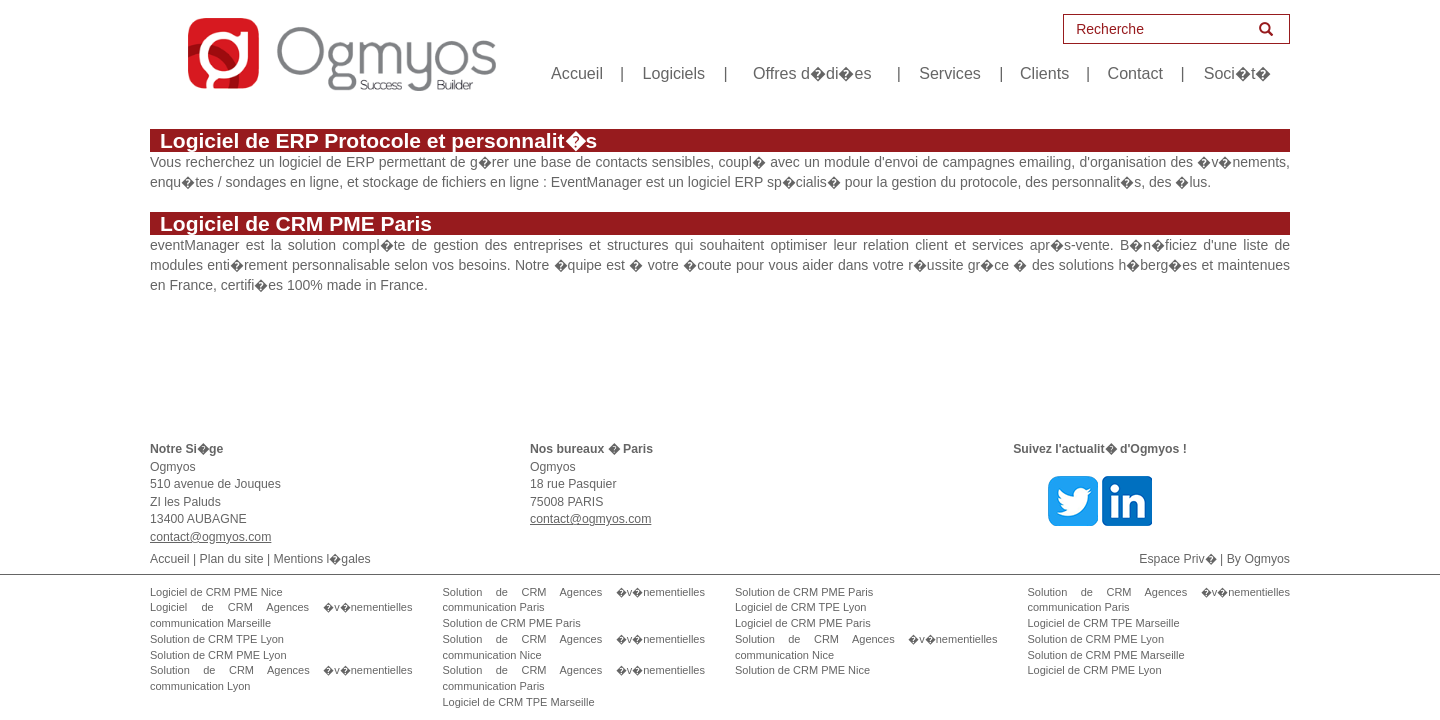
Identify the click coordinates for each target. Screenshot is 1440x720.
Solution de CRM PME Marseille (1106, 655)
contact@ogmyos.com (210, 537)
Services (950, 73)
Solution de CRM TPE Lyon (217, 639)
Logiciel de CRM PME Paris (803, 623)
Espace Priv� (1177, 559)
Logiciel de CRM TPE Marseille (519, 702)
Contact (1135, 73)
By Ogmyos (1258, 559)
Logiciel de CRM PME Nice (216, 592)
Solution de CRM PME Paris (512, 623)
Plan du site (232, 559)
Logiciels (674, 73)
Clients (1044, 73)
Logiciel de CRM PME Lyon (1095, 670)
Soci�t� (1238, 73)
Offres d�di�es (812, 73)
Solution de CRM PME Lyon (218, 655)
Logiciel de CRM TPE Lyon (800, 607)
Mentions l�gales (322, 559)
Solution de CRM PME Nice (802, 670)
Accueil (577, 73)
